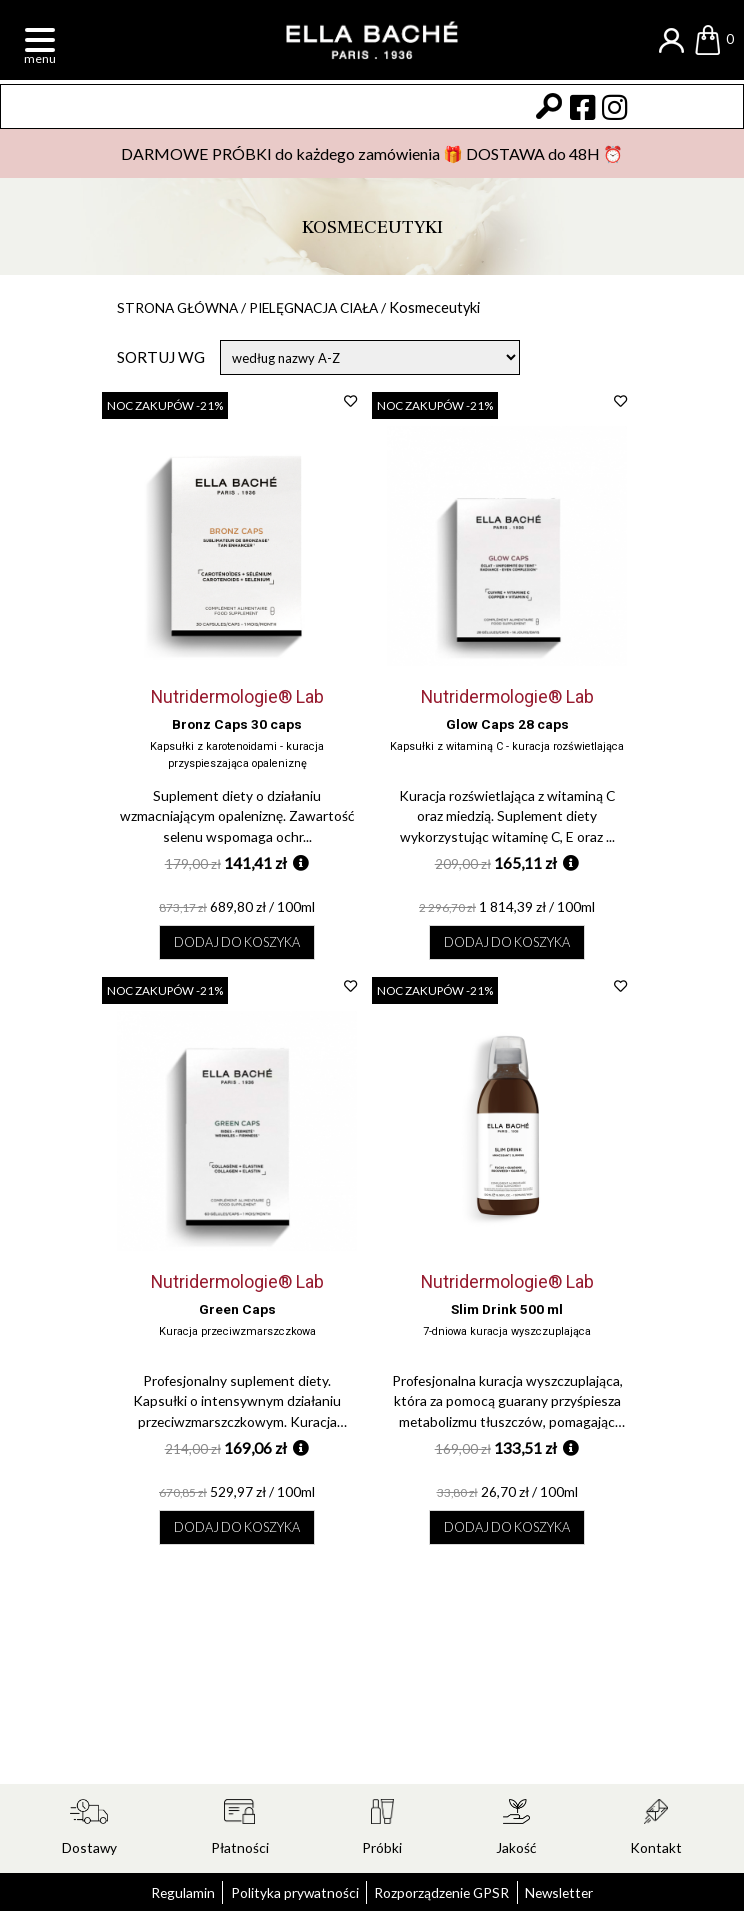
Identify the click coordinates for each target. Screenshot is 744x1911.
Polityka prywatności (287, 1892)
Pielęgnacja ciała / (343, 308)
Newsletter (577, 1892)
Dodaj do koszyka (237, 952)
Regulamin (164, 1892)
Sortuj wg (161, 359)
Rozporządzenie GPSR (448, 1892)
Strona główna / (190, 308)
